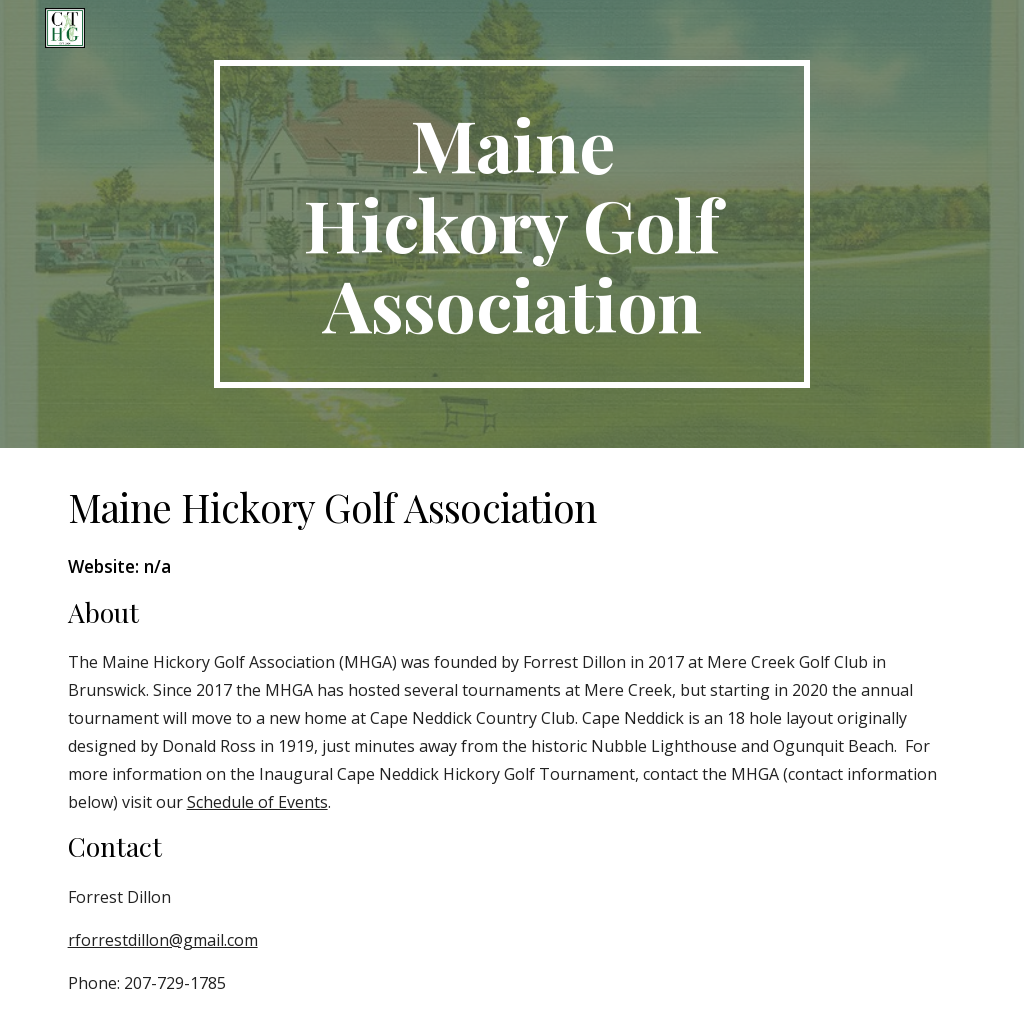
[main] (511, 224)
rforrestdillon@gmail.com (163, 940)
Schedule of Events (257, 802)
